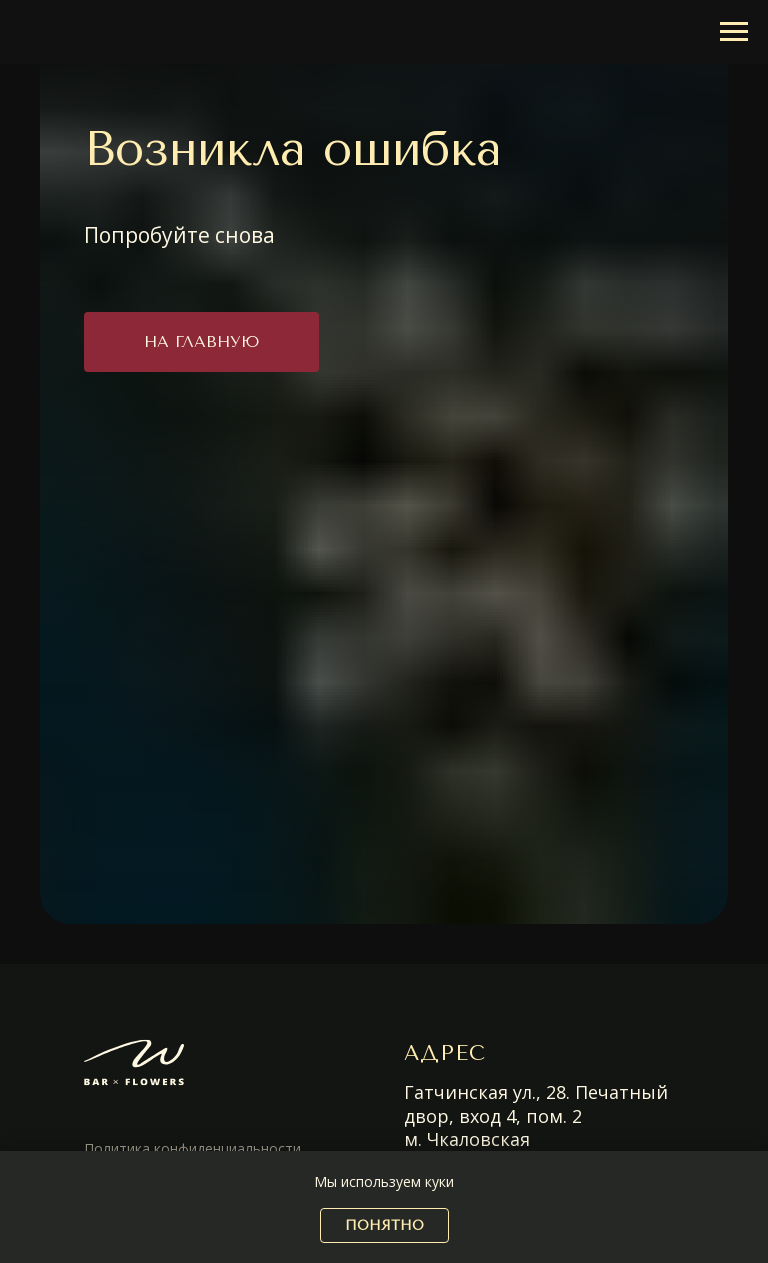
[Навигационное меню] (734, 32)
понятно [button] (384, 1225)
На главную (201, 341)
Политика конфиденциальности (192, 1148)
